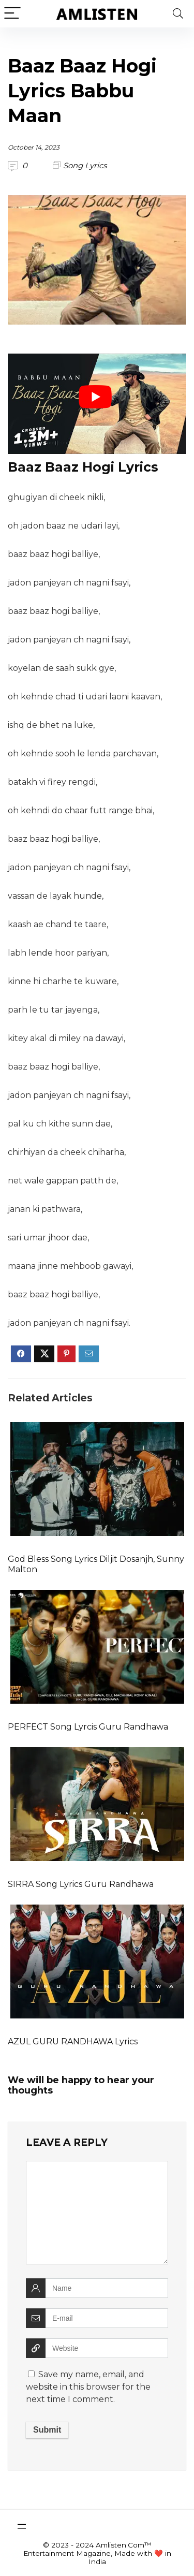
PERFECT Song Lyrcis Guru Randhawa (88, 1727)
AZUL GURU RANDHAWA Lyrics (73, 2041)
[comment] (97, 2212)
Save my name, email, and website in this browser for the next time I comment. (88, 2386)
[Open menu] (22, 2526)
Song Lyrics (85, 165)
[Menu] (12, 13)
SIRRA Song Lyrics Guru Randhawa (81, 1884)
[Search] (178, 13)
